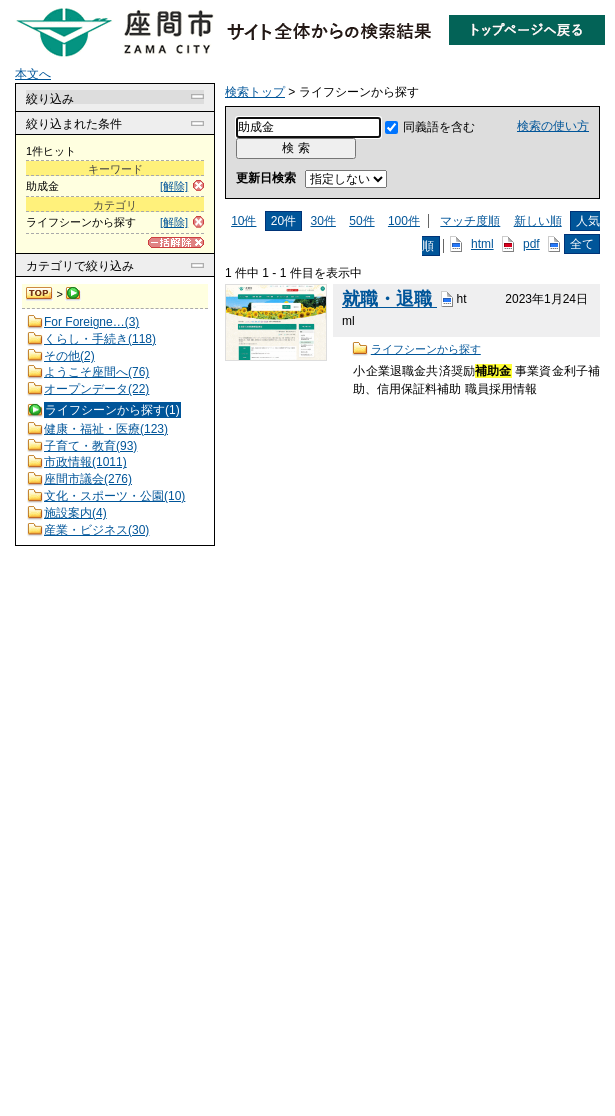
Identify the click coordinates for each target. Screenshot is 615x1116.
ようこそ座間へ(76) (96, 372)
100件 (404, 221)
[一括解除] (176, 242)
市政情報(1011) (85, 462)
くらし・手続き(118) (100, 339)
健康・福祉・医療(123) (106, 429)
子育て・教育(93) (90, 446)
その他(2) (69, 356)
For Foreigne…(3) (91, 322)
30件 (323, 221)
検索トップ (40, 294)
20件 (283, 221)
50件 (361, 221)
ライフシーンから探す (426, 349)
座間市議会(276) (88, 479)
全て (582, 244)
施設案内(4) (75, 513)
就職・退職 (389, 300)
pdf (531, 244)
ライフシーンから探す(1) (112, 410)
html (482, 244)
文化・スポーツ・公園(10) (114, 496)
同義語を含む (439, 127)
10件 (243, 221)
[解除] (174, 186)
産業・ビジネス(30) (96, 530)
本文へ (33, 74)
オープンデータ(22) (96, 389)
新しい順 (538, 221)
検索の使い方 (553, 126)
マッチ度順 (470, 221)
